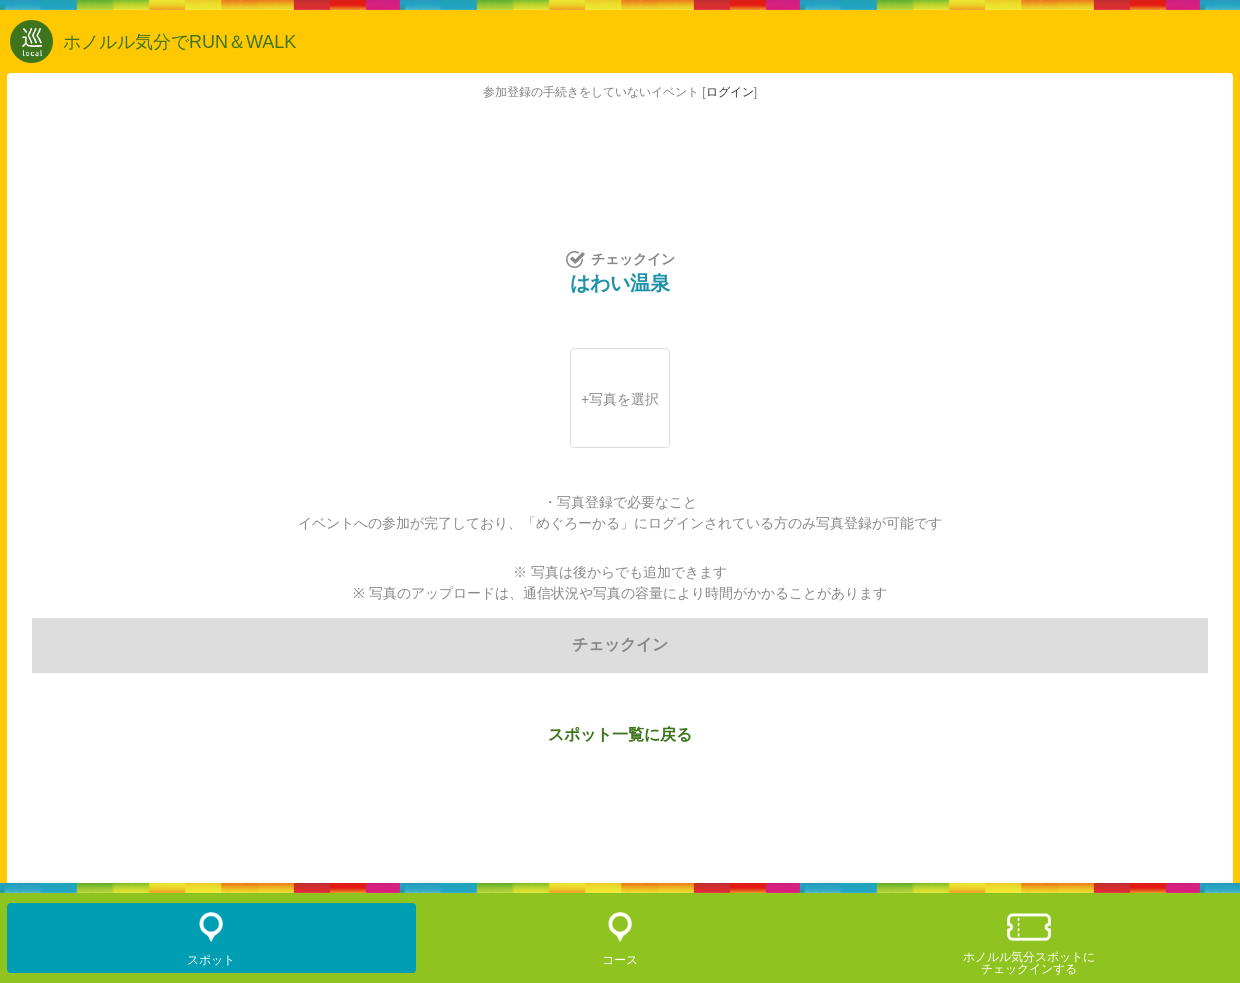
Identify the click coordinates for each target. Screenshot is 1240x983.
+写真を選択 (620, 399)
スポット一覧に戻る (620, 734)
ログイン (730, 92)
